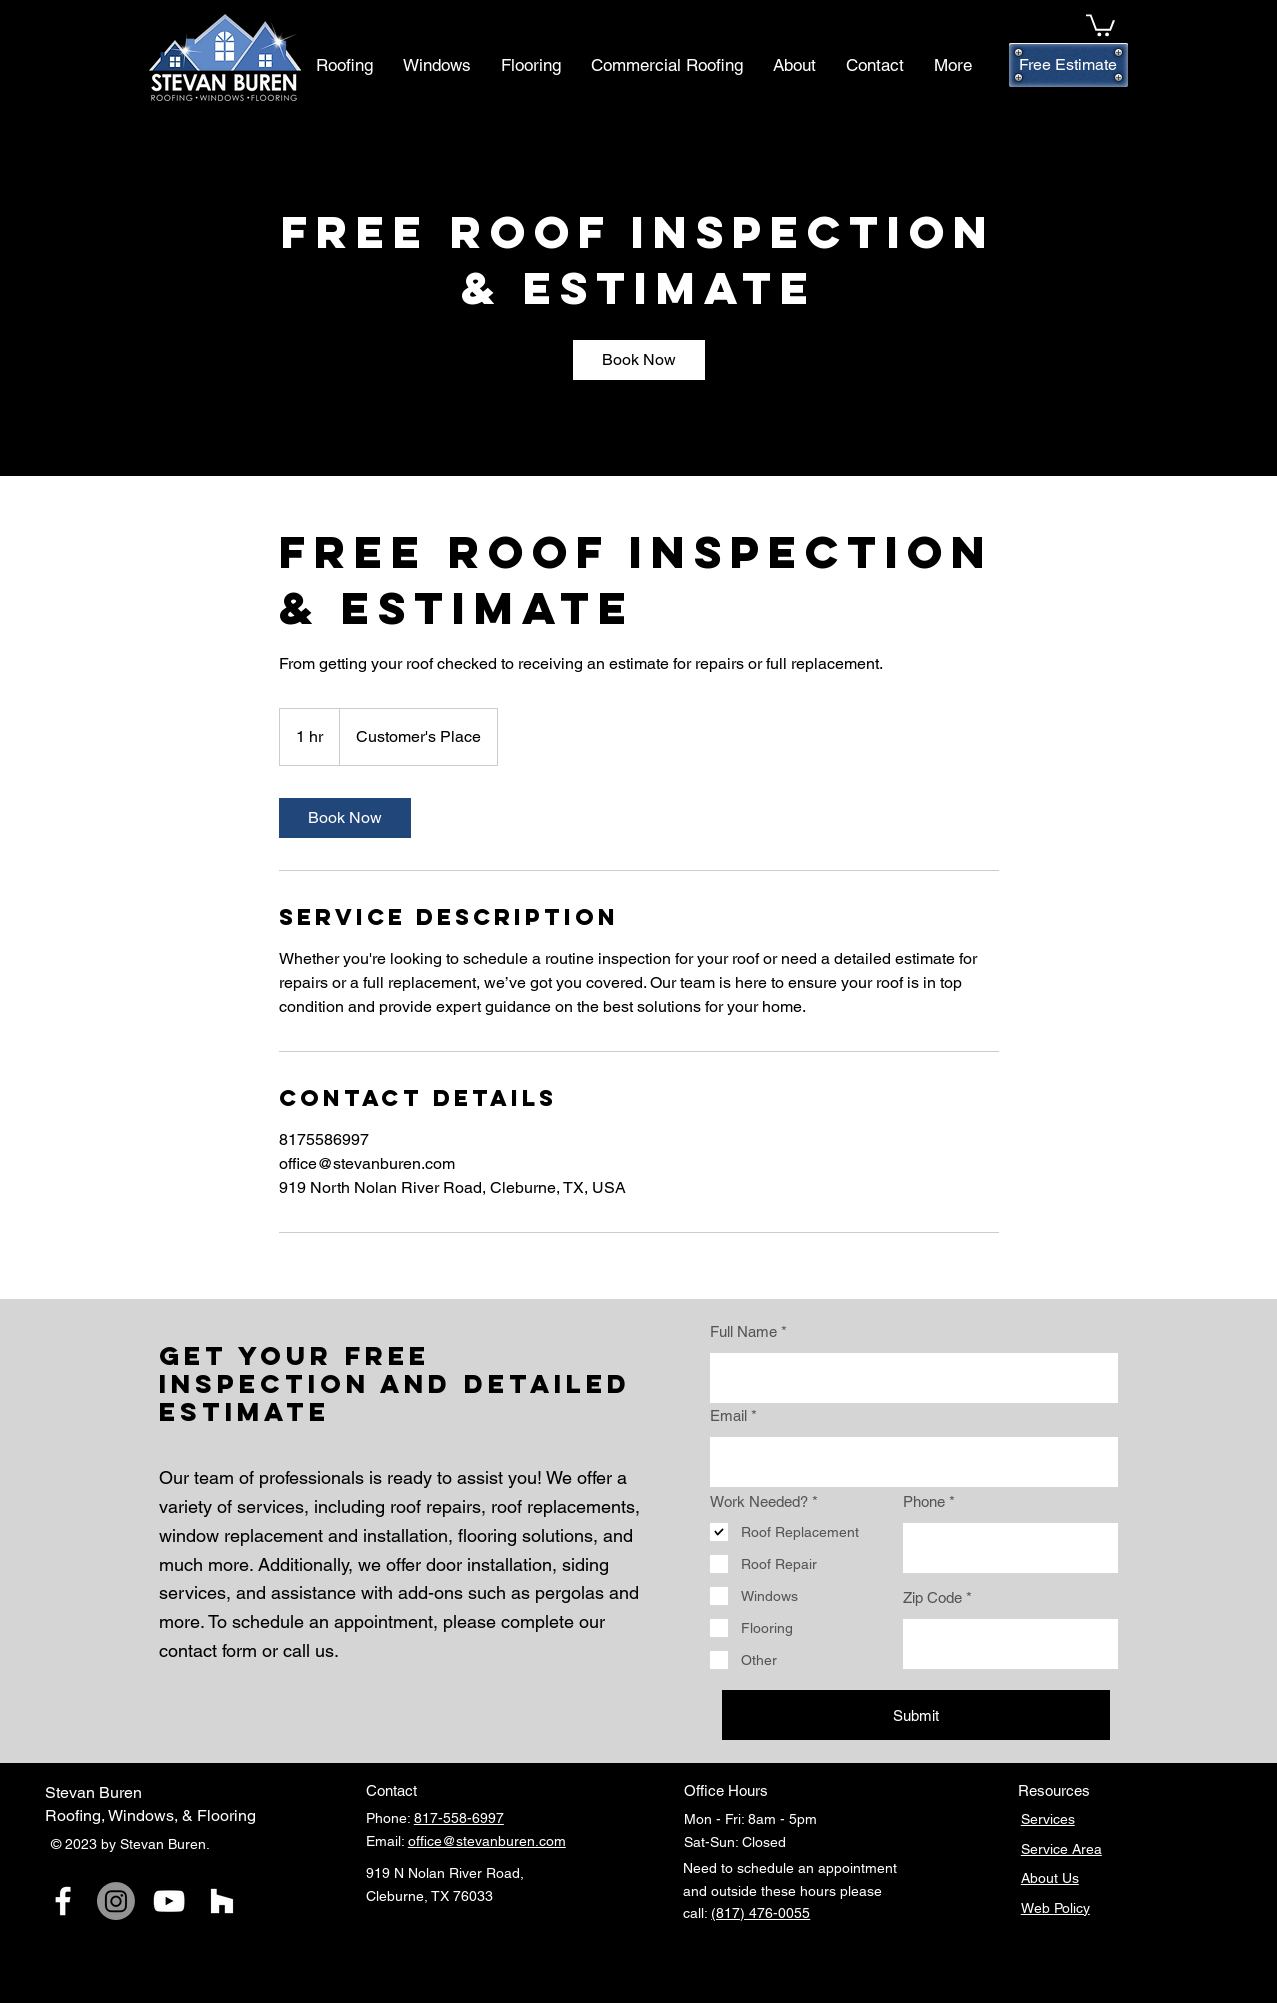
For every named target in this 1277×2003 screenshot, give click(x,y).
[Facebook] (63, 1901)
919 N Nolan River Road (443, 1873)
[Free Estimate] (1068, 65)
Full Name (743, 1331)
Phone (924, 1501)
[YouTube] (169, 1901)
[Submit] (916, 1715)
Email (728, 1415)
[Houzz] (222, 1901)
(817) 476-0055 (760, 1913)
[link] (639, 360)
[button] (1100, 24)
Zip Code (932, 1597)
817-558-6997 (459, 1818)
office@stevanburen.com (487, 1841)
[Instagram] (116, 1901)
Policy (1072, 1908)
